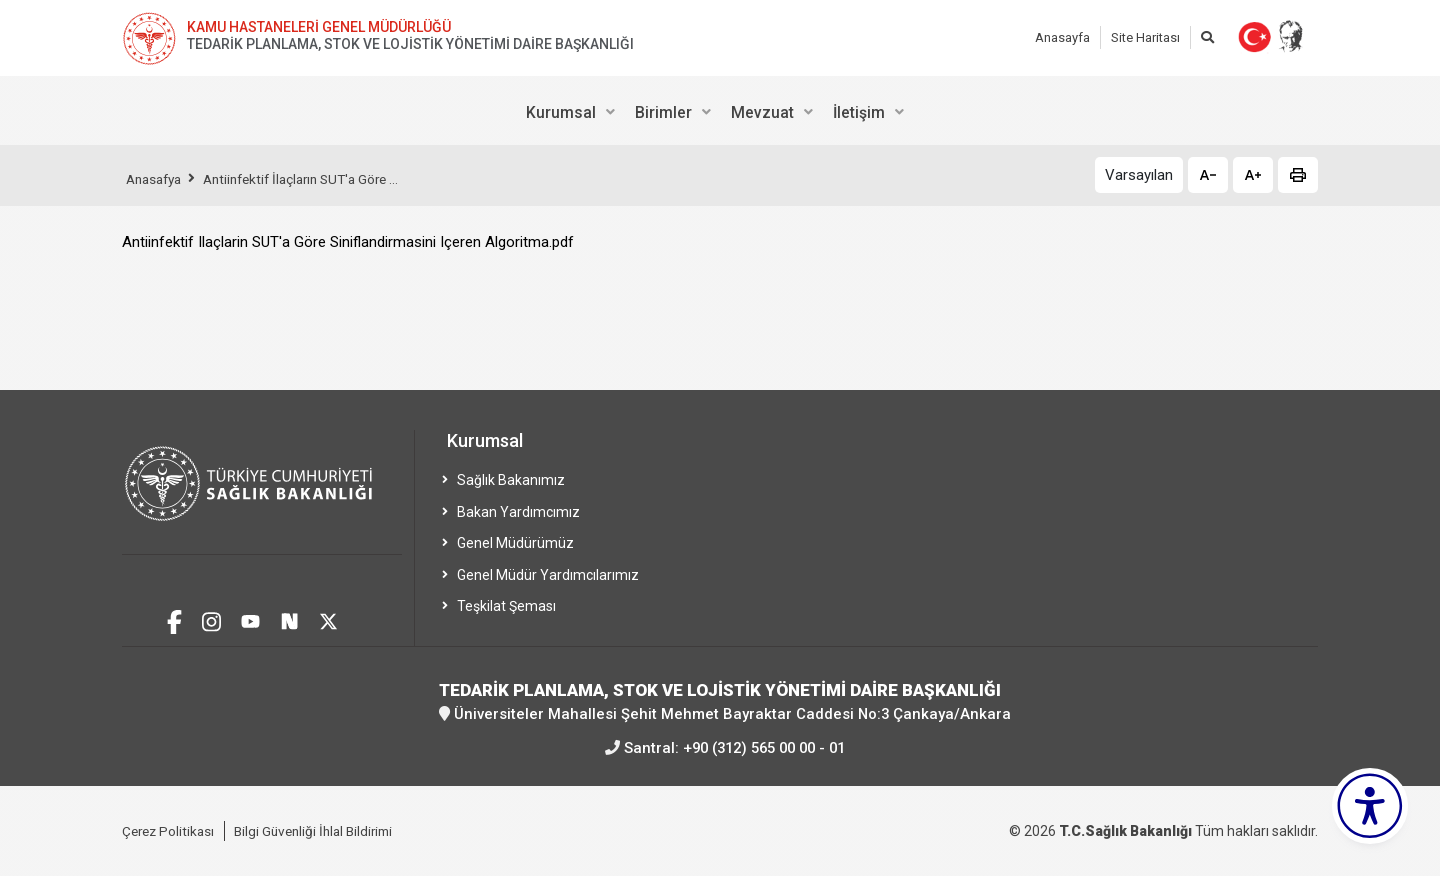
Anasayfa (1062, 37)
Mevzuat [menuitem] (762, 112)
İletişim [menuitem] (859, 112)
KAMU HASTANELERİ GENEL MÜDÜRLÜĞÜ (319, 27)
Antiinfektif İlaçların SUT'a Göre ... (315, 179)
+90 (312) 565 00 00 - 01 (764, 747)
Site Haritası (1145, 37)
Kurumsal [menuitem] (561, 112)
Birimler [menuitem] (663, 112)
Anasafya (157, 179)
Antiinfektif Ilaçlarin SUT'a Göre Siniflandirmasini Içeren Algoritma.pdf (348, 242)
